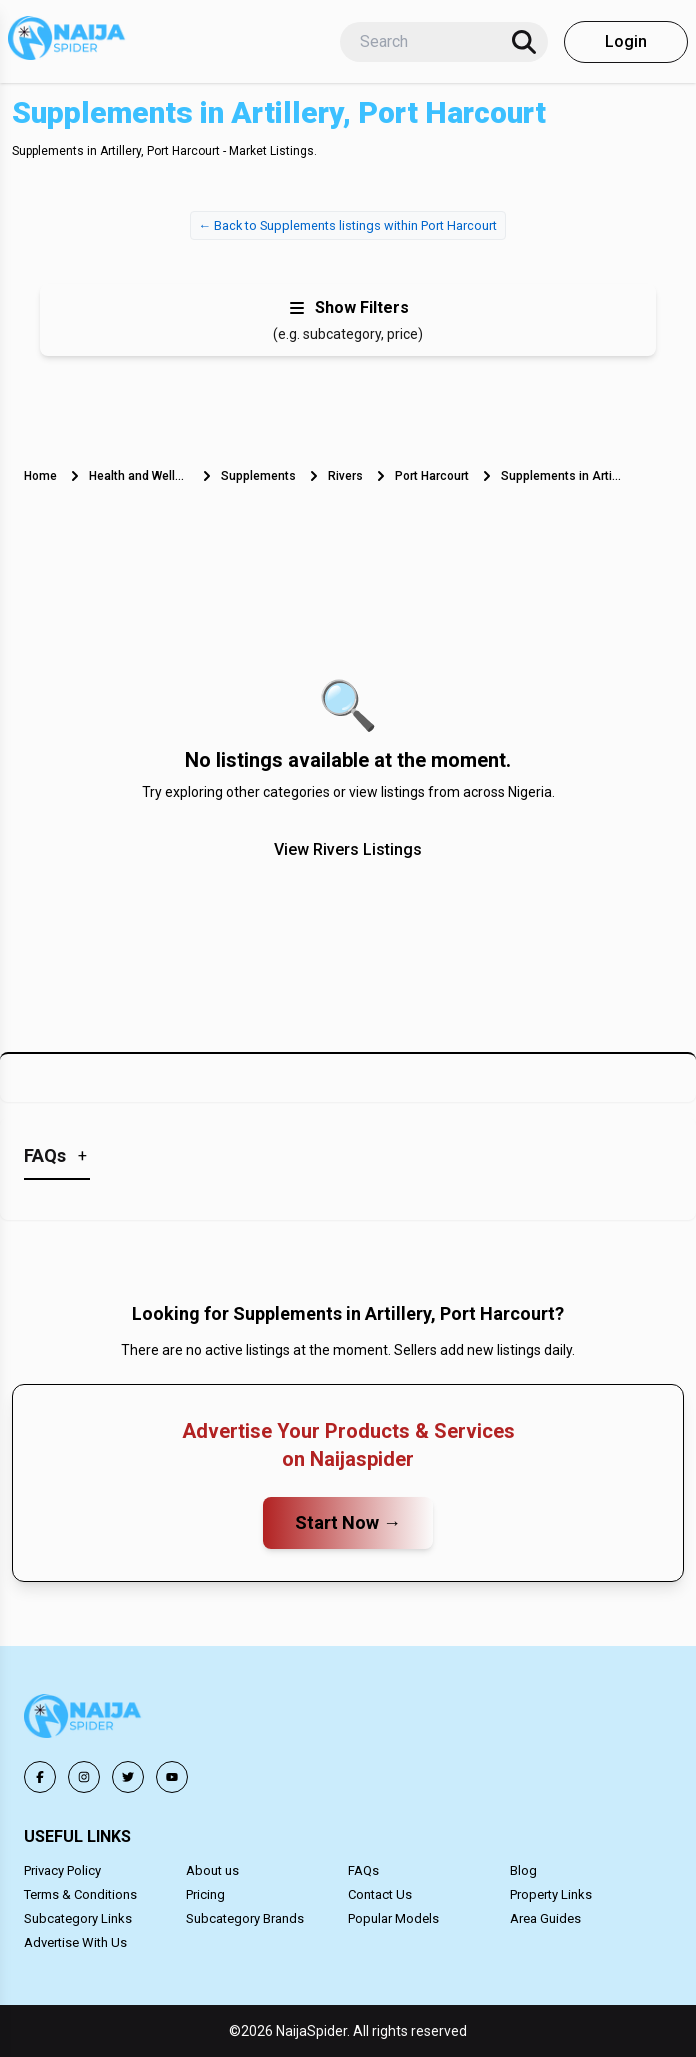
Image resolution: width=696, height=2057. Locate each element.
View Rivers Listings (348, 849)
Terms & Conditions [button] (80, 1894)
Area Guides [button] (545, 1918)
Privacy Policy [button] (62, 1870)
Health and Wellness (139, 476)
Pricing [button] (205, 1894)
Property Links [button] (551, 1894)
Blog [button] (523, 1870)
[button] (84, 1719)
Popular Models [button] (393, 1918)
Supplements (258, 476)
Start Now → (348, 1522)
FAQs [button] (363, 1870)
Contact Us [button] (380, 1894)
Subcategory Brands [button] (245, 1918)
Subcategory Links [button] (78, 1918)
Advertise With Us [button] (75, 1942)
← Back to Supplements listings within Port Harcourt (348, 225)
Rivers (345, 476)
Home (40, 476)
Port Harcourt (432, 476)
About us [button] (212, 1870)
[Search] (524, 42)
